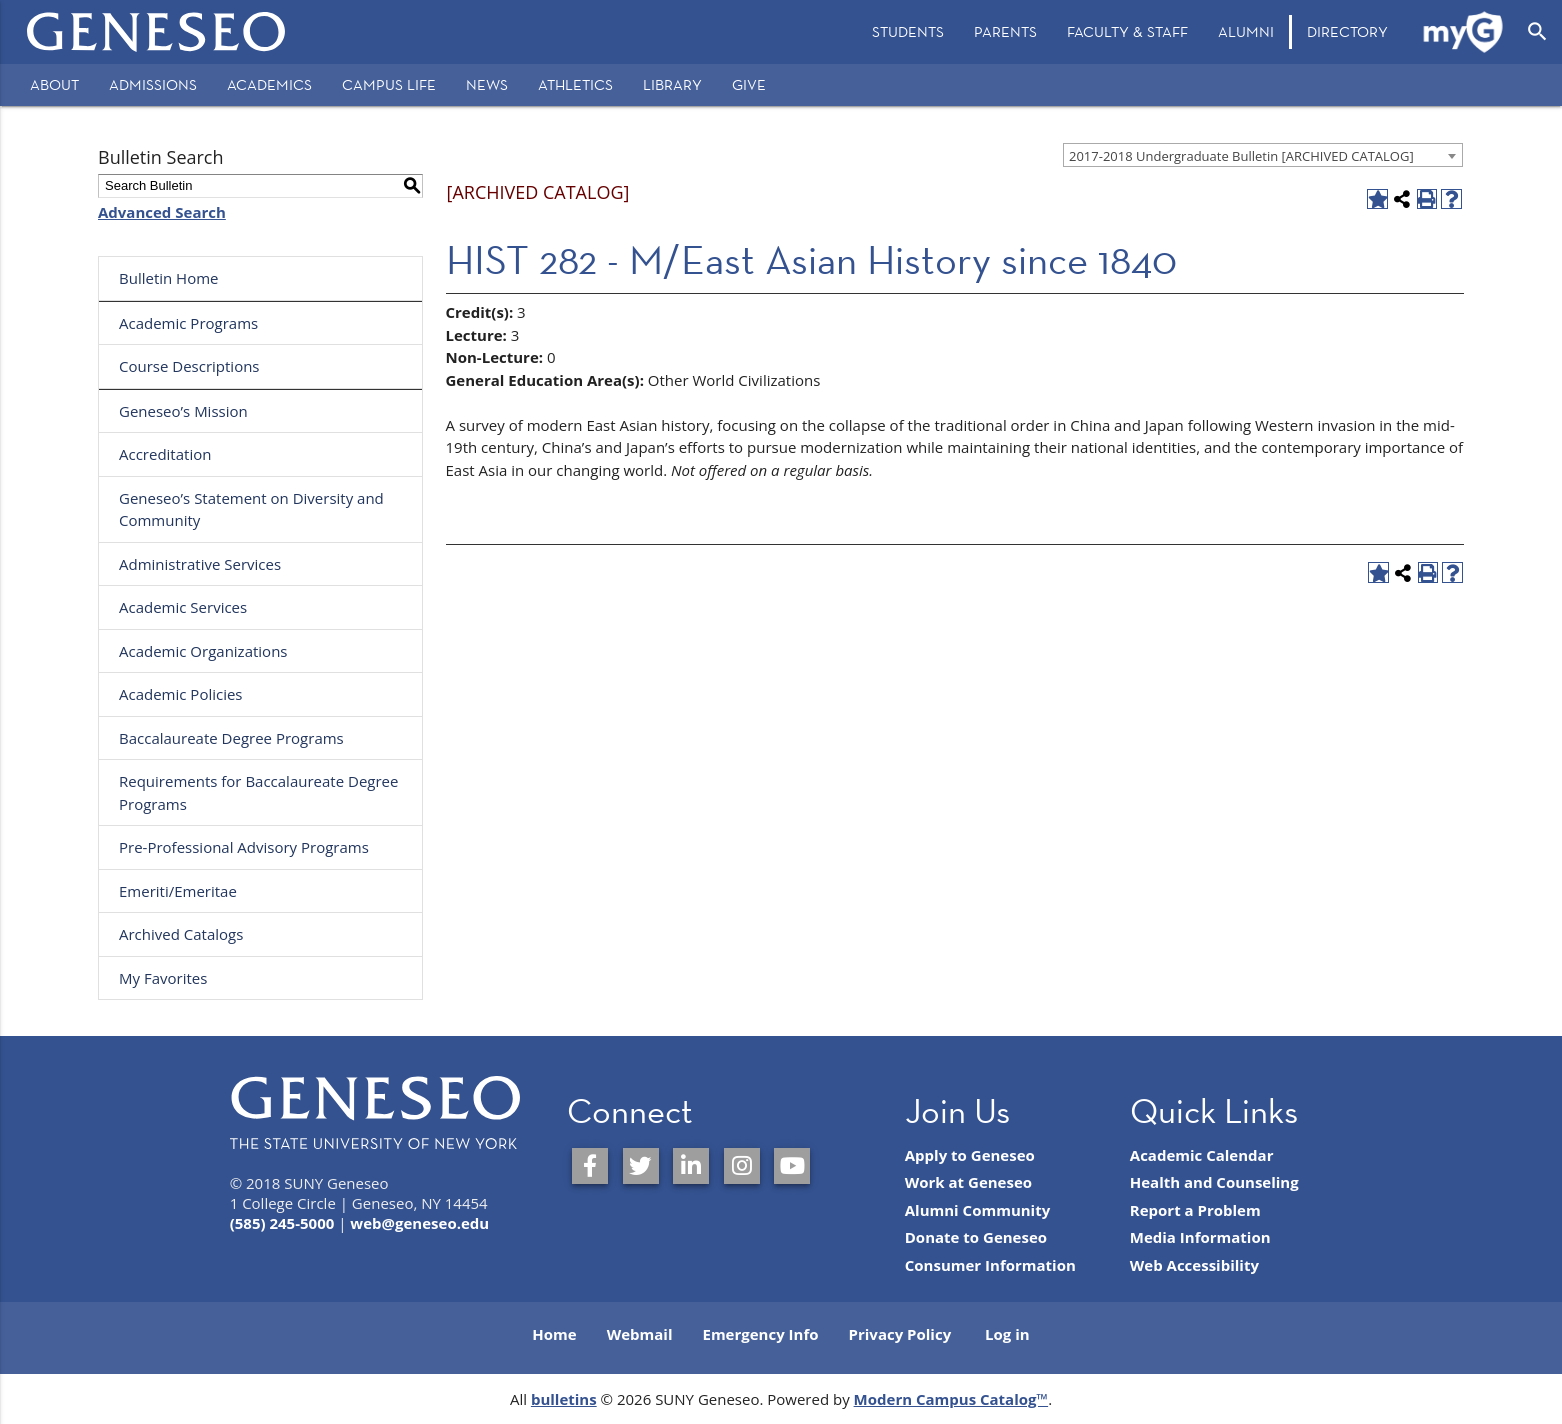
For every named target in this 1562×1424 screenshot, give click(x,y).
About (54, 84)
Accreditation (165, 454)
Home (554, 1334)
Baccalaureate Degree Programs (231, 738)
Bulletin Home (169, 278)
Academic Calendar (1202, 1155)
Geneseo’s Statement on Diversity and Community (251, 509)
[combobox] (1263, 155)
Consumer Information (990, 1265)
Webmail (640, 1334)
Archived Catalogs (181, 934)
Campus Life (389, 84)
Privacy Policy (900, 1334)
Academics (269, 84)
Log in (1007, 1334)
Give (749, 84)
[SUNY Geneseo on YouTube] (792, 1166)
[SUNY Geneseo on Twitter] (641, 1166)
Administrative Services (200, 564)
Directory (1347, 31)
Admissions (153, 84)
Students (908, 31)
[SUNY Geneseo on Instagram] (742, 1166)
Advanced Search (162, 212)
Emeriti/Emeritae (178, 891)
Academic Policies (181, 694)
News (487, 84)
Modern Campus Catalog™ (951, 1399)
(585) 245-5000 (282, 1223)
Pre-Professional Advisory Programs (244, 847)
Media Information (1200, 1237)
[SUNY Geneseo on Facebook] (590, 1166)
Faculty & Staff (1127, 31)
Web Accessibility (1194, 1265)
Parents (1005, 31)
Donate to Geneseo (976, 1237)
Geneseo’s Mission (183, 411)
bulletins (564, 1399)
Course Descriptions (189, 366)
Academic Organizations (203, 651)
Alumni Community (978, 1210)
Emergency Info (760, 1334)
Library (672, 84)
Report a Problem (1195, 1210)
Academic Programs (188, 323)
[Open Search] (1537, 32)
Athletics (575, 84)
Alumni (1246, 31)
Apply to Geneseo (970, 1155)
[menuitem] (908, 32)
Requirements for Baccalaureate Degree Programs (258, 792)
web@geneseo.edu (419, 1223)
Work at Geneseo (968, 1182)
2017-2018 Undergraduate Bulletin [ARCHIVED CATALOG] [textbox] (1241, 156)
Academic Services (183, 607)
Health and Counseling (1214, 1182)
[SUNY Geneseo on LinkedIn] (691, 1166)
